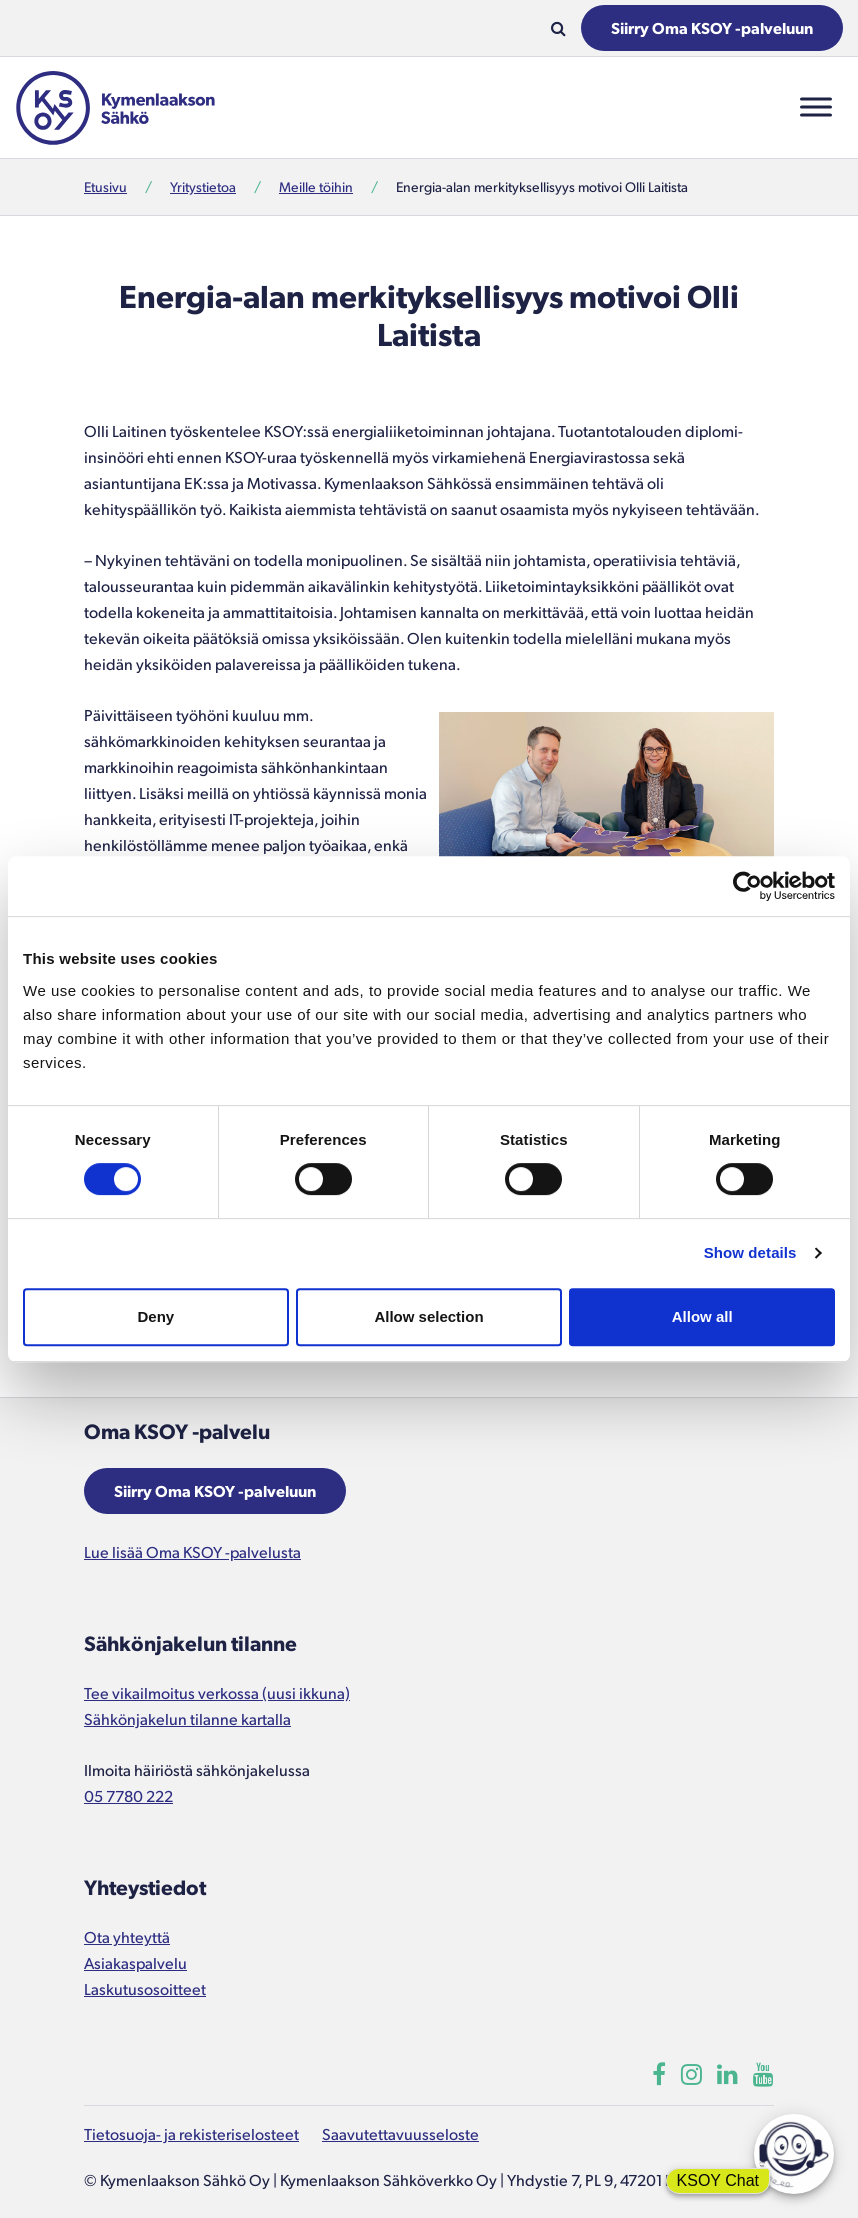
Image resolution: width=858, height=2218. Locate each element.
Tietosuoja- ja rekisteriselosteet (191, 2133)
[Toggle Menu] (816, 107)
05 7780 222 (128, 1795)
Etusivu (105, 186)
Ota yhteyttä (127, 1936)
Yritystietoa (203, 186)
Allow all (702, 1316)
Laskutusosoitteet (145, 1988)
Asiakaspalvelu (135, 1962)
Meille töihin (316, 186)
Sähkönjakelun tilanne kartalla (187, 1718)
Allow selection (428, 1316)
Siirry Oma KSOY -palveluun (712, 27)
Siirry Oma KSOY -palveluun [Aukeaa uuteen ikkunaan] (215, 1490)
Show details (750, 1252)
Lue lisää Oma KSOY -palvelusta (192, 1551)
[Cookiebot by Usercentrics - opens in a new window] (747, 886)
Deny (155, 1316)
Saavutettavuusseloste (400, 2133)
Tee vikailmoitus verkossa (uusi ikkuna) (217, 1692)
